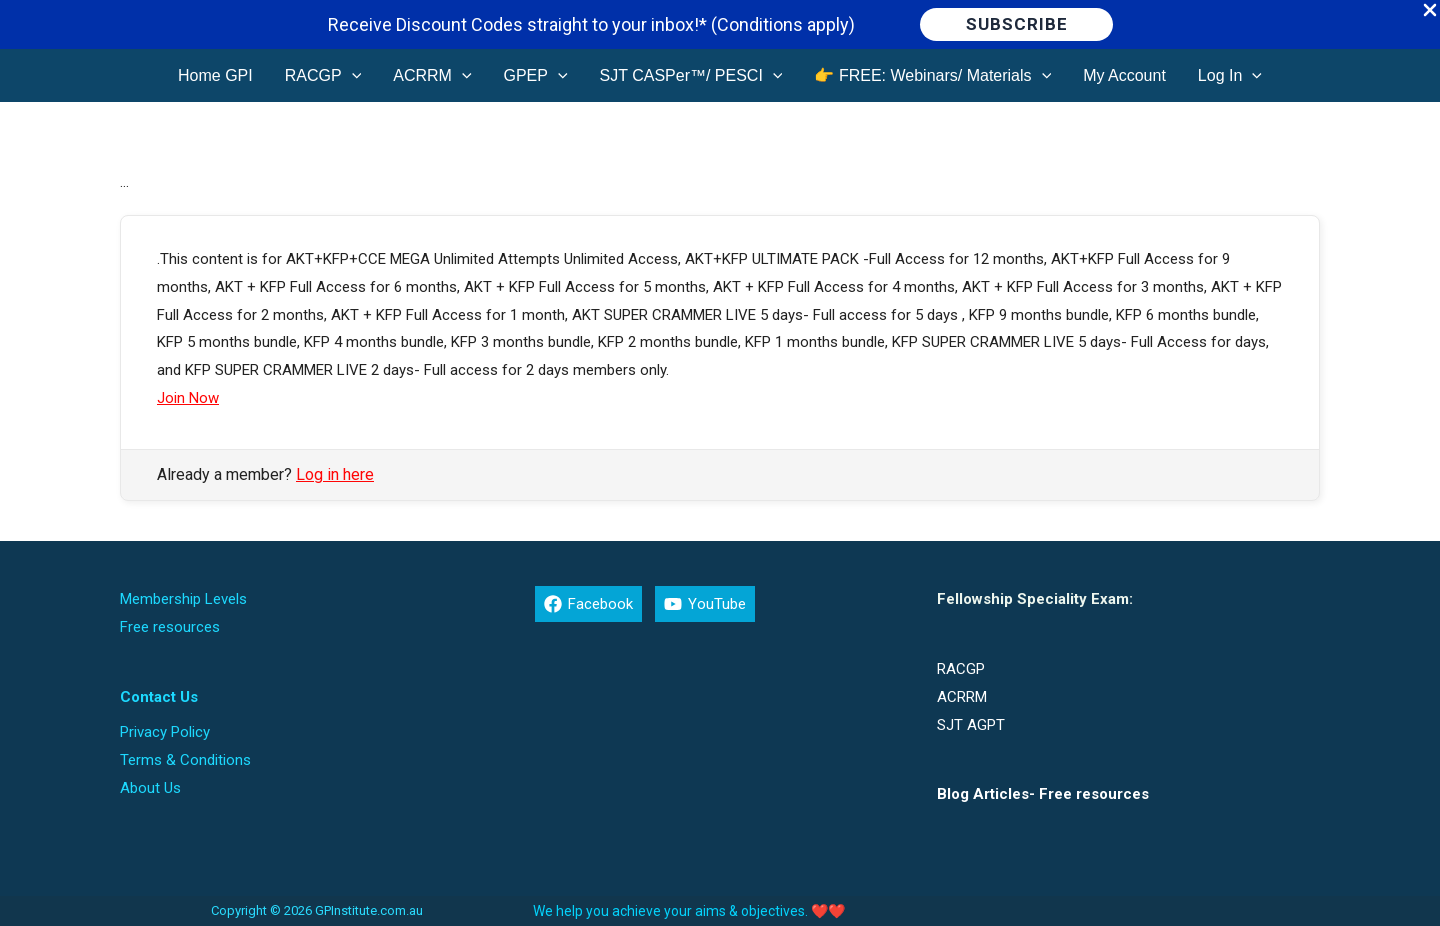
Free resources (170, 627)
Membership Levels (183, 599)
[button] (1016, 24)
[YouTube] (705, 604)
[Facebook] (588, 604)
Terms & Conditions (185, 760)
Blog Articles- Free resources (1043, 794)
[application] (352, 75)
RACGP (961, 669)
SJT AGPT (971, 725)
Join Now (188, 398)
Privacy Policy (165, 732)
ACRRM (962, 697)
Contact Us (159, 697)
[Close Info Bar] (1430, 11)
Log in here (335, 474)
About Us (150, 788)
